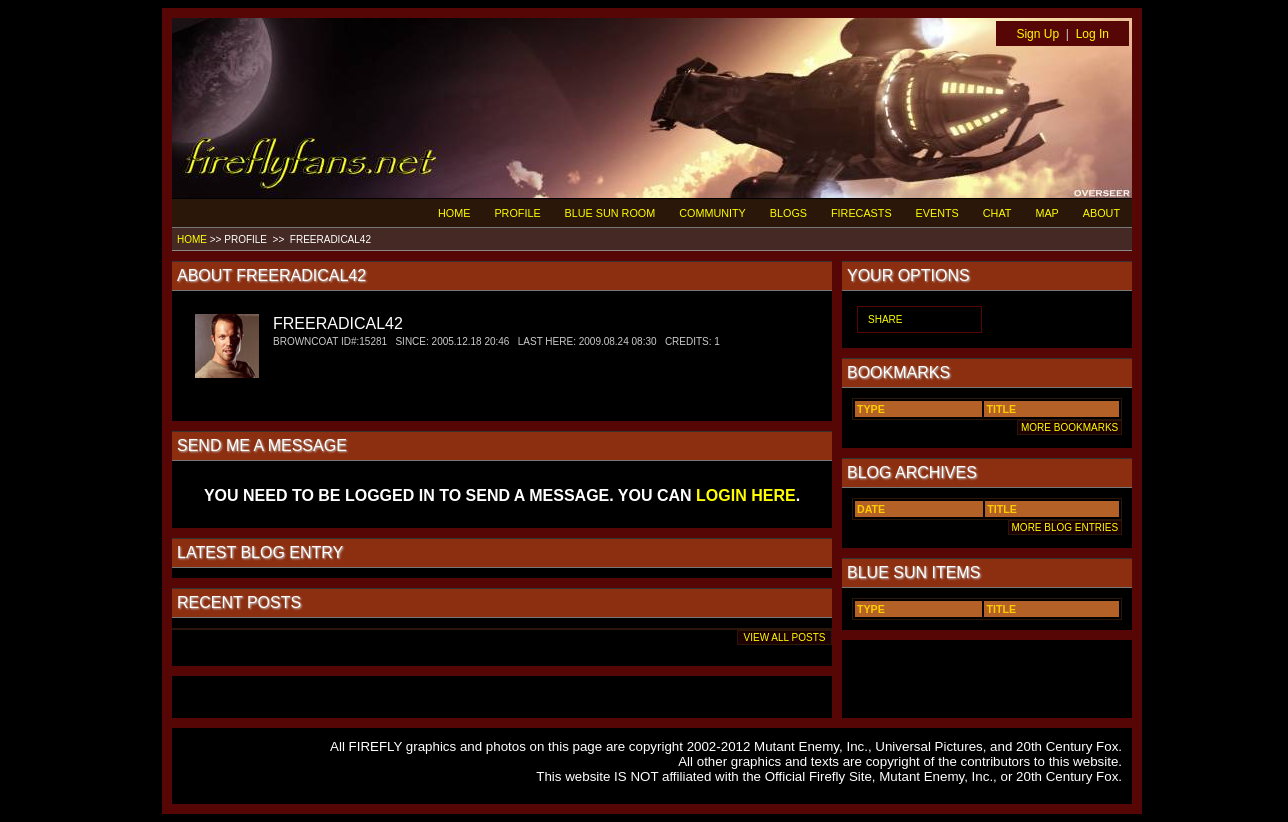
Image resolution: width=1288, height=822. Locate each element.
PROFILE (517, 213)
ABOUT (1101, 213)
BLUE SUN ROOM (610, 213)
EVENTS (937, 213)
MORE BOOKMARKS (1069, 427)
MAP (1046, 213)
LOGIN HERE (746, 495)
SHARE (885, 319)
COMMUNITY (712, 213)
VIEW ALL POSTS (784, 637)
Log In (1092, 34)
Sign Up (1037, 34)
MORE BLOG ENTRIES (1065, 527)
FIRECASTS (861, 213)
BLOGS (788, 213)
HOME (454, 213)
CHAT (997, 213)
